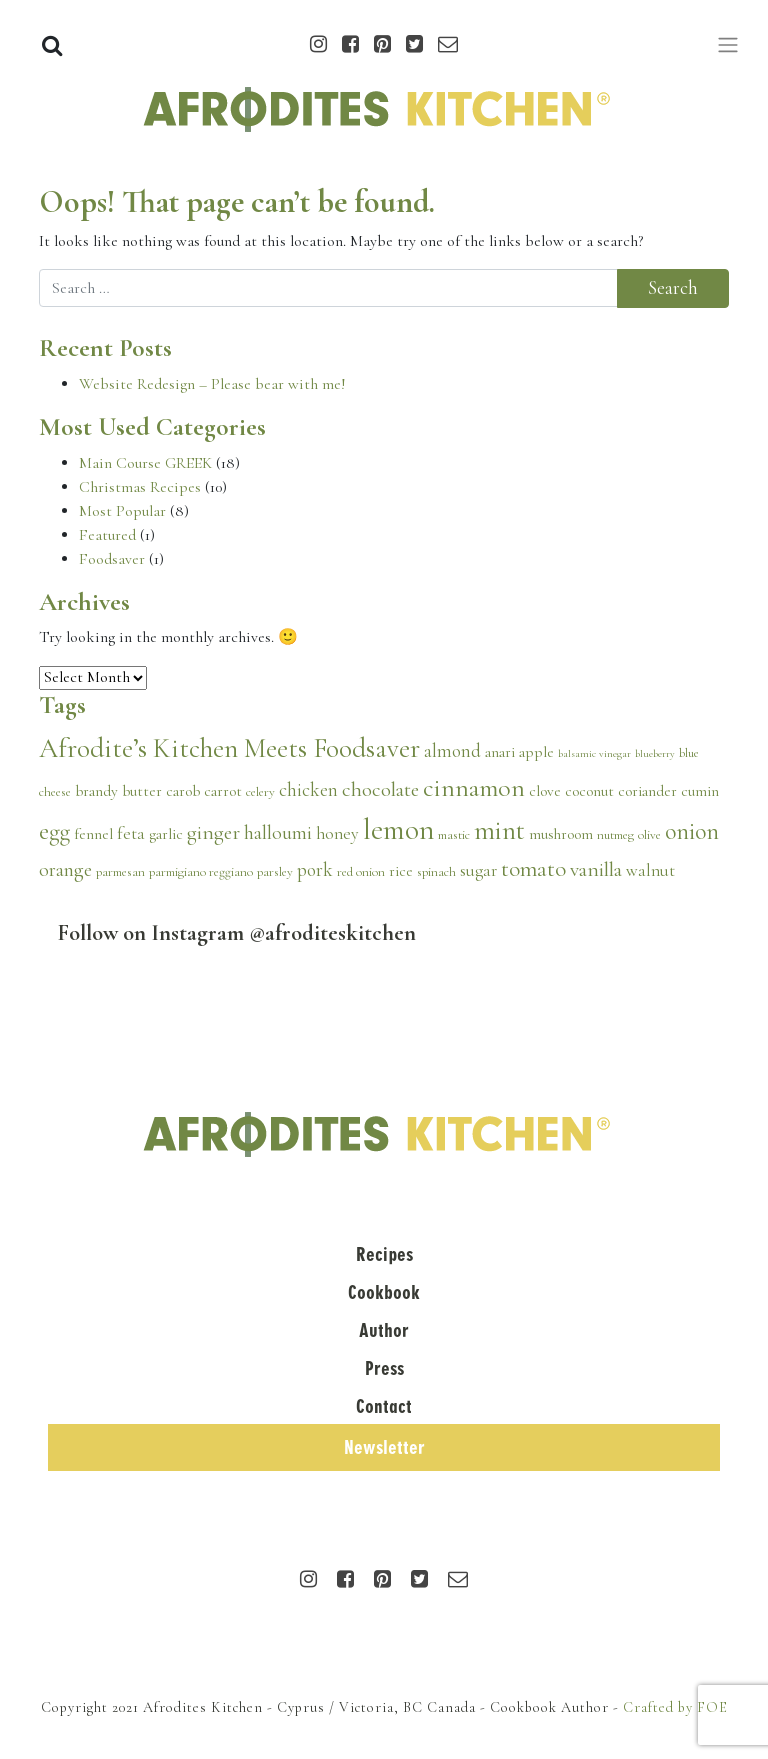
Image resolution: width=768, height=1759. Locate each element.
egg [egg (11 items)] (54, 831)
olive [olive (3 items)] (649, 835)
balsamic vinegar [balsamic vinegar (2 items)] (594, 753)
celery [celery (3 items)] (260, 792)
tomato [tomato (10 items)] (533, 869)
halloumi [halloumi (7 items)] (278, 833)
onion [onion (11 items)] (692, 831)
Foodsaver (112, 559)
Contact (384, 1406)
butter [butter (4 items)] (142, 791)
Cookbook (384, 1292)
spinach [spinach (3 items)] (436, 872)
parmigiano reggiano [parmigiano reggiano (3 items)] (201, 872)
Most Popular (122, 511)
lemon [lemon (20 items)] (398, 829)
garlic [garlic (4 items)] (166, 834)
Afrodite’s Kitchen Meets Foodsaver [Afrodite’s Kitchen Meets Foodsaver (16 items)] (229, 748)
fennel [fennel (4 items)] (93, 834)
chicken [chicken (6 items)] (308, 790)
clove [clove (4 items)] (545, 791)
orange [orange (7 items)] (65, 870)
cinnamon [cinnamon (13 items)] (474, 787)
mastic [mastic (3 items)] (454, 835)
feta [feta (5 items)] (131, 833)
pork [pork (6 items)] (315, 870)
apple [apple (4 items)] (536, 752)
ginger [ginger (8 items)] (213, 832)
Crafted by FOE (675, 1707)
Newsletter (384, 1447)
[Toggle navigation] (728, 45)
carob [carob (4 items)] (183, 791)
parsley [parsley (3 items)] (275, 872)
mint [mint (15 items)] (499, 830)
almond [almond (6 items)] (452, 751)
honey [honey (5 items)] (337, 833)
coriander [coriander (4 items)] (647, 791)
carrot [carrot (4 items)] (223, 791)
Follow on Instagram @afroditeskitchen (237, 932)
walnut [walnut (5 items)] (650, 870)
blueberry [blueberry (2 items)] (655, 753)
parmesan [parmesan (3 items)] (120, 872)
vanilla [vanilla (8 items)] (596, 869)
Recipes (384, 1254)
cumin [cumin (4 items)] (700, 791)
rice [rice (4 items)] (401, 871)
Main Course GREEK (145, 463)
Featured (107, 535)
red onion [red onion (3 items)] (361, 872)
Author (384, 1330)
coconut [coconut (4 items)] (589, 791)
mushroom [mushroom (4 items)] (561, 834)
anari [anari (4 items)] (500, 752)
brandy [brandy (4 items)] (96, 791)
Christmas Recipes (140, 487)
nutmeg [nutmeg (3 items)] (615, 835)
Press (384, 1368)
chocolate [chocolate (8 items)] (380, 789)
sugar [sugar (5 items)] (478, 870)
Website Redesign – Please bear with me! (212, 384)
